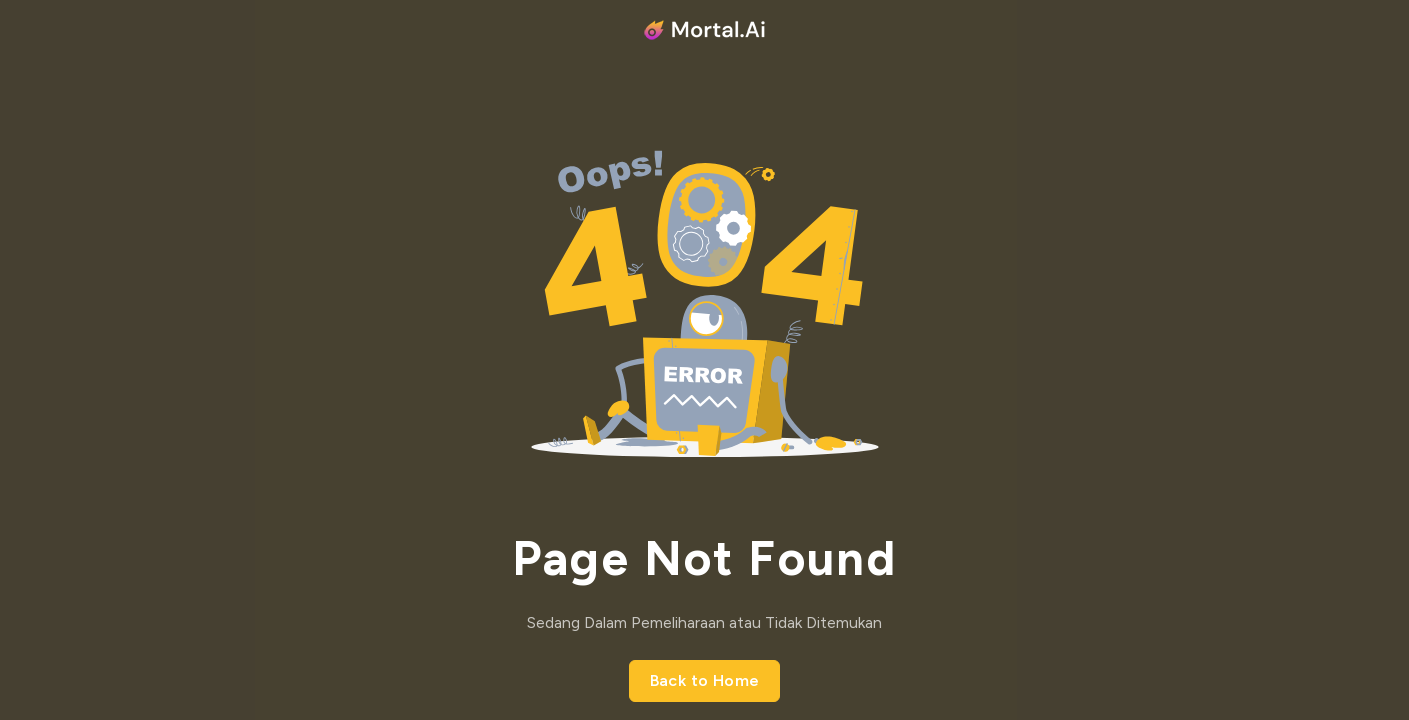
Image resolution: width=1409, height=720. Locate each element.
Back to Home (705, 680)
